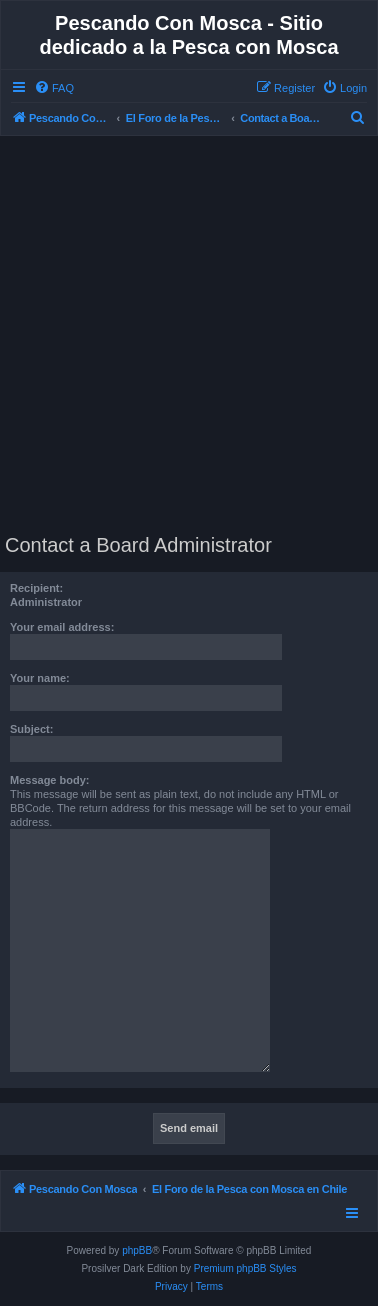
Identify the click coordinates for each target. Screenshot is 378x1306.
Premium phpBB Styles (245, 1268)
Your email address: (62, 627)
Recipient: (36, 588)
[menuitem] (54, 88)
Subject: (31, 729)
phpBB (137, 1250)
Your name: (40, 678)
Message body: (49, 780)
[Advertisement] (189, 335)
